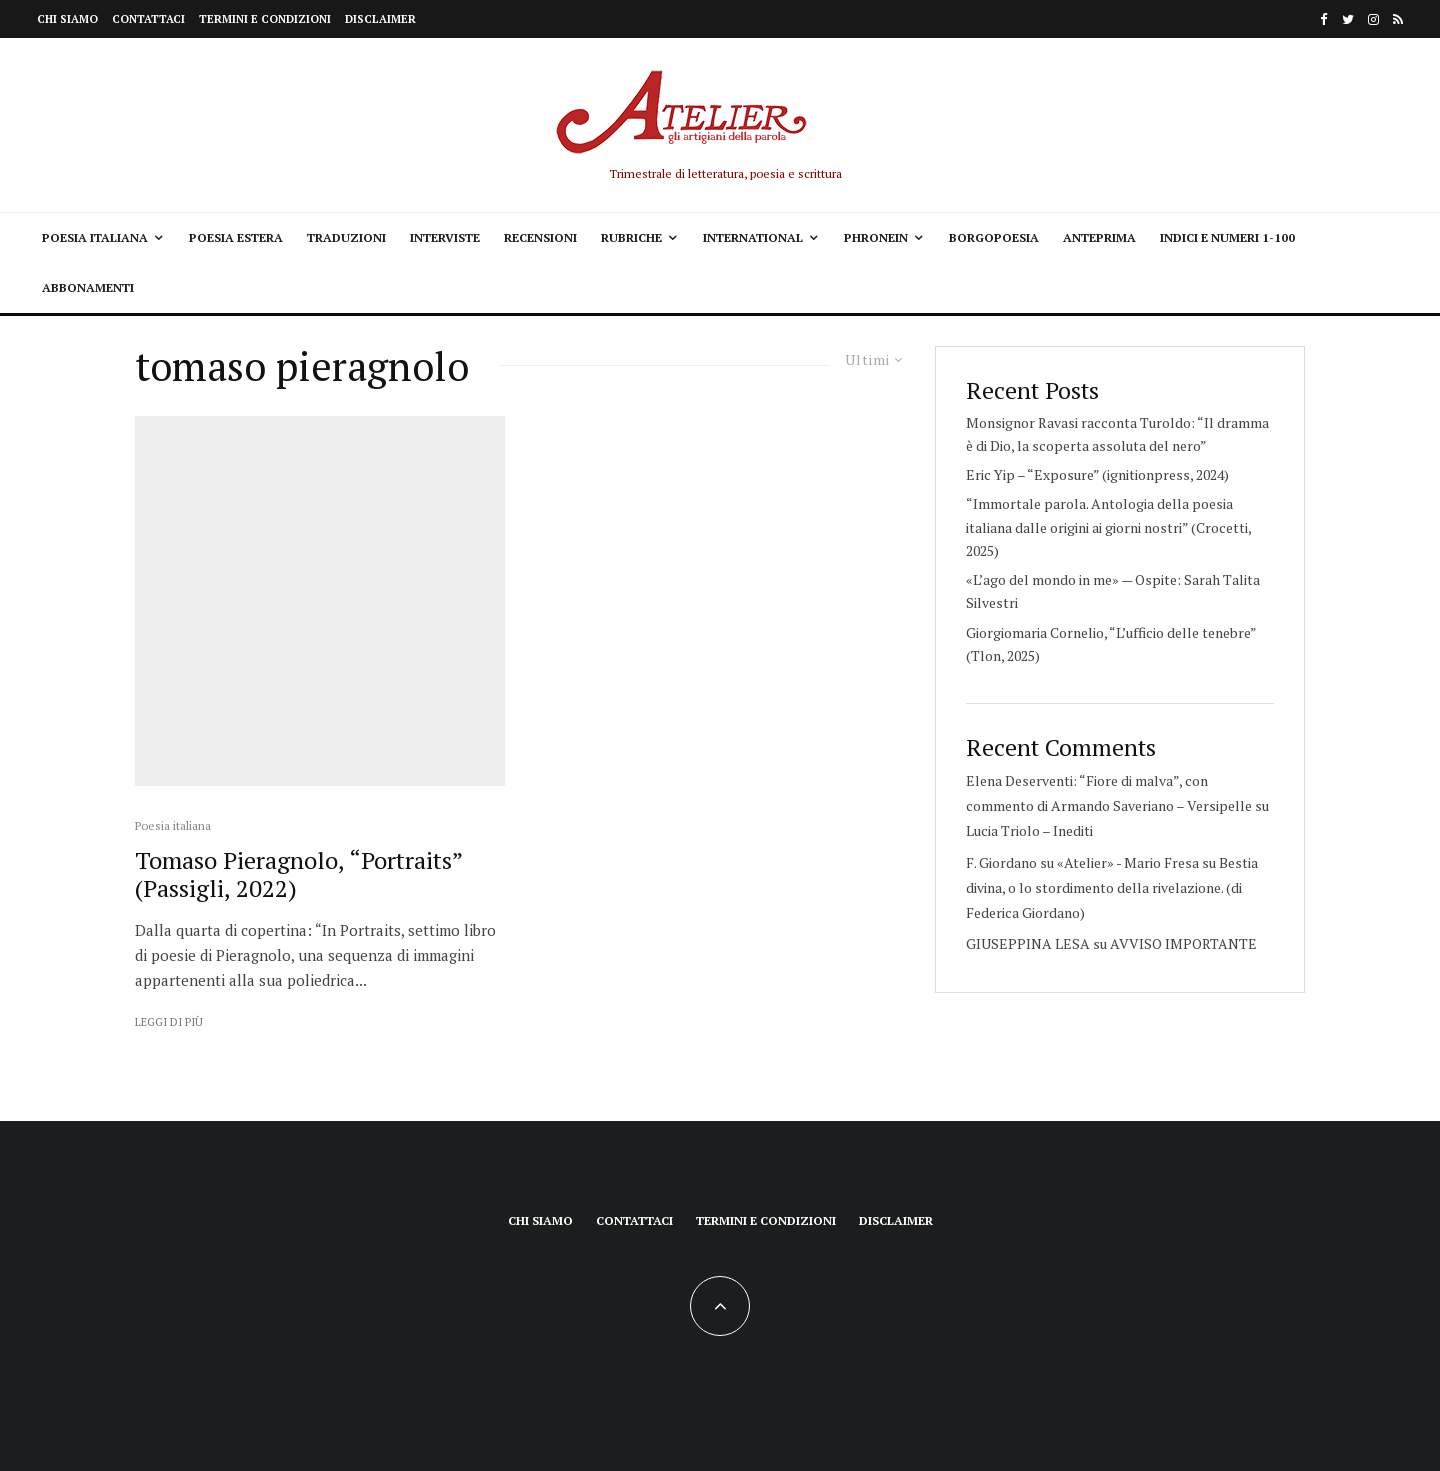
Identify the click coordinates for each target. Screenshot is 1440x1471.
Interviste (445, 237)
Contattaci (148, 19)
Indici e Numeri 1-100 (1227, 237)
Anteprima (1099, 237)
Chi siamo (67, 19)
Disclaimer (380, 19)
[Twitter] (1348, 19)
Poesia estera (236, 237)
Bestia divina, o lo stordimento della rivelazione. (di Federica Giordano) (1112, 887)
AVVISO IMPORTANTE (1183, 943)
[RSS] (1398, 19)
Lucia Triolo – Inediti (1029, 830)
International (753, 237)
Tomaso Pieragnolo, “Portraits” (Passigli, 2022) (298, 875)
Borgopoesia (994, 237)
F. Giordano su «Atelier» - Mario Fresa (1082, 862)
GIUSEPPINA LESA (1028, 943)
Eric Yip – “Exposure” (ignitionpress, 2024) (1097, 474)
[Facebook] (1324, 19)
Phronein (876, 237)
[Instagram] (1373, 19)
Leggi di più (169, 1022)
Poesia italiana (95, 237)
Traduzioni (346, 237)
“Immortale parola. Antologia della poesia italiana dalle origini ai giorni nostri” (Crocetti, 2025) (1108, 526)
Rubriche (631, 237)
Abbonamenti (88, 287)
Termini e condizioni (265, 19)
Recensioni (540, 237)
